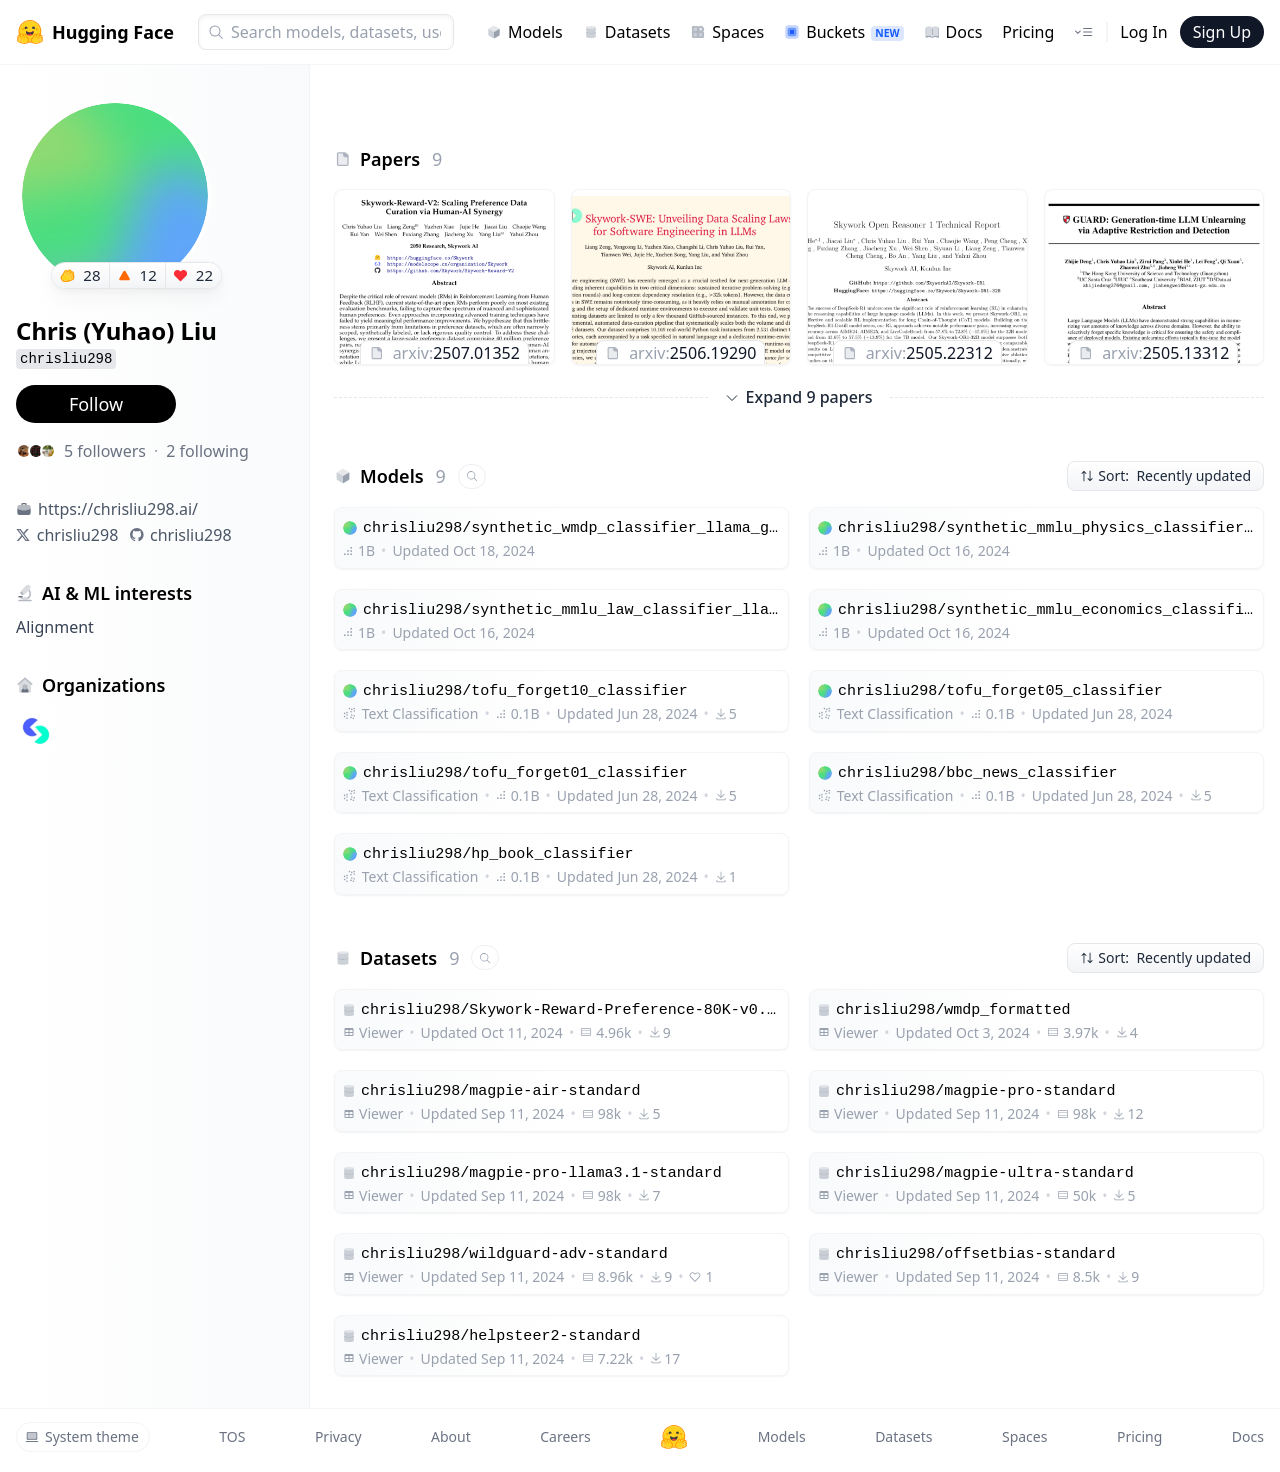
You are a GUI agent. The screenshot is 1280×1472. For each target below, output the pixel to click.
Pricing (1028, 32)
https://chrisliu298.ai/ (118, 509)
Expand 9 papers (799, 397)
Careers (565, 1436)
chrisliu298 (78, 535)
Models (524, 32)
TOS (232, 1436)
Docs (953, 32)
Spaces (727, 32)
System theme (82, 1436)
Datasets (627, 32)
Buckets (843, 32)
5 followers (105, 451)
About (451, 1436)
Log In (1143, 32)
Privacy (338, 1436)
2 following (207, 451)
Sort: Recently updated (1165, 475)
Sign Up (1222, 32)
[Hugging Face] (674, 1437)
